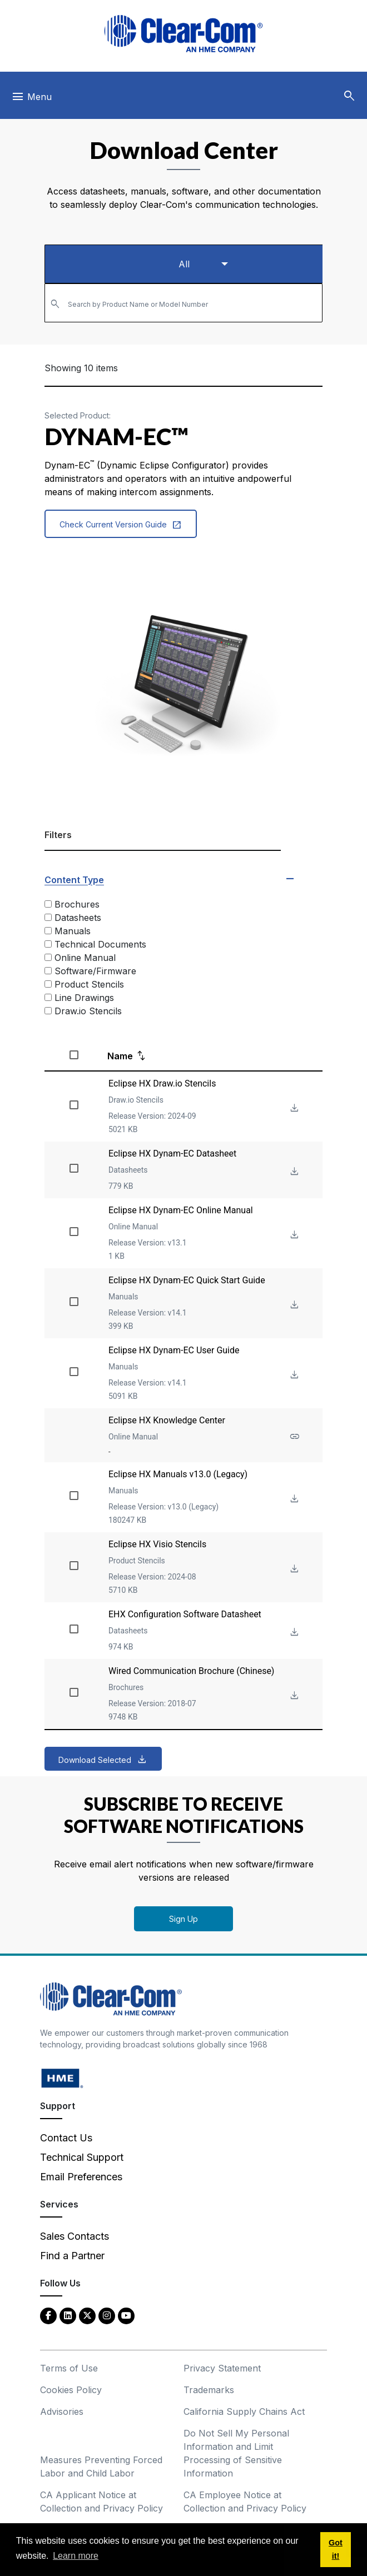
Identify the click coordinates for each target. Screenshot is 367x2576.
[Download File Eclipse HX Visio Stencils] (293, 1569)
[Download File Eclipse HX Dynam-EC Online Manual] (293, 1235)
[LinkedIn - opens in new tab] (67, 2315)
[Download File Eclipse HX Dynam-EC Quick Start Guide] (293, 1305)
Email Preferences (81, 2177)
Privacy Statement (222, 2368)
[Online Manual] (48, 957)
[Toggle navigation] (31, 99)
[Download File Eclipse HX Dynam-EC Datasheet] (293, 1172)
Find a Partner (72, 2255)
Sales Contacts (74, 2236)
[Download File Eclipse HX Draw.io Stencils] (293, 1108)
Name (120, 1056)
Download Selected (94, 1760)
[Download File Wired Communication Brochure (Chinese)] (293, 1696)
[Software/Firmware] (48, 970)
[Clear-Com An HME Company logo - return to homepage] (111, 1998)
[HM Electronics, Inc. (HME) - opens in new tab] (62, 2078)
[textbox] (183, 298)
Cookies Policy (71, 2389)
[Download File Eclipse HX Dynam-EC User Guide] (293, 1375)
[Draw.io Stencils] (48, 1010)
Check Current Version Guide (120, 525)
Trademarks (209, 2389)
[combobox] (183, 302)
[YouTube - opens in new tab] (126, 2315)
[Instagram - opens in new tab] (106, 2315)
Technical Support (81, 2157)
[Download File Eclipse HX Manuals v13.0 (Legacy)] (293, 1499)
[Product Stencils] (48, 984)
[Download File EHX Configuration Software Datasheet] (293, 1632)
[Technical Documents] (48, 944)
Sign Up (183, 1919)
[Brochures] (48, 904)
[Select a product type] (183, 264)
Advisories (61, 2411)
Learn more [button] (75, 2555)
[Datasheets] (48, 917)
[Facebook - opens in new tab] (48, 2315)
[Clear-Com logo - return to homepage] (183, 33)
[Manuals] (48, 930)
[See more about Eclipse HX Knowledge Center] (293, 1437)
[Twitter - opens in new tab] (87, 2315)
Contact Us (66, 2138)
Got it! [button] (336, 2549)
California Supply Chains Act (244, 2411)
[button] (349, 96)
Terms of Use (69, 2368)
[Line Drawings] (48, 997)
